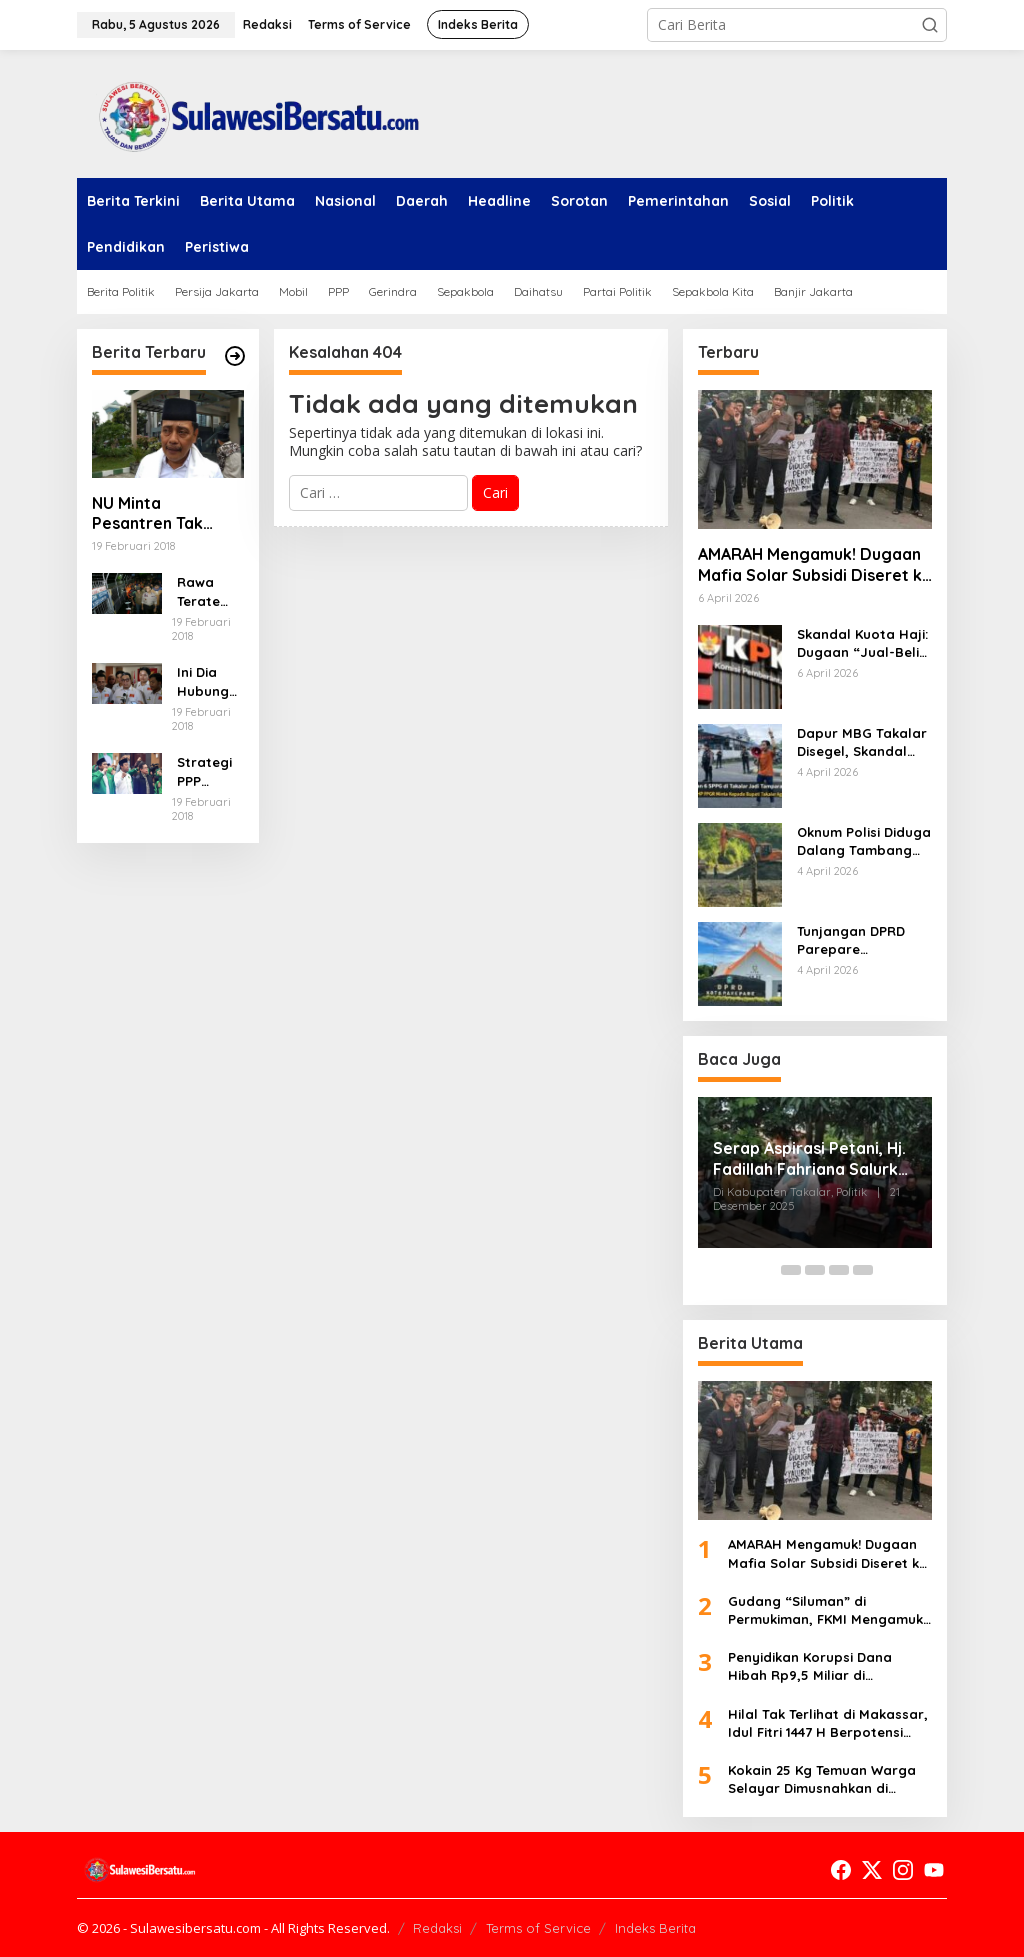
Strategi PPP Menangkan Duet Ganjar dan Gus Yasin (207, 771)
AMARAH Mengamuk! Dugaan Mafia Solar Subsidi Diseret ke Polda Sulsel (815, 565)
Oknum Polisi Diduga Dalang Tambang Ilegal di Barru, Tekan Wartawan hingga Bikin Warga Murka (864, 841)
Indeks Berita (655, 1928)
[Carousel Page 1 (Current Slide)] (767, 1270)
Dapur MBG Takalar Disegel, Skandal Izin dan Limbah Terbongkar (862, 742)
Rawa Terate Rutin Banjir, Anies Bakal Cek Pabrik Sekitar (210, 591)
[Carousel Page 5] (863, 1270)
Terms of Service (538, 1928)
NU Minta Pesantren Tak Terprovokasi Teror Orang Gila (167, 514)
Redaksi (437, 1928)
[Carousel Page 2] (791, 1270)
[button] (930, 25)
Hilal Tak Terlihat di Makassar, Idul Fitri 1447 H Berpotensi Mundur (828, 1723)
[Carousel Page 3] (815, 1270)
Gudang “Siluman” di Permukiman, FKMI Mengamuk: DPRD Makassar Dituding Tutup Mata (830, 1610)
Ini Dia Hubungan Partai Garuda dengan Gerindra (207, 681)
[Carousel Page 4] (839, 1270)
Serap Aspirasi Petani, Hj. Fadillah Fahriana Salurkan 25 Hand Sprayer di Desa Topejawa (815, 1159)
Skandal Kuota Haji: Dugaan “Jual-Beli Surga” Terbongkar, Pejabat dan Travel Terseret (862, 643)
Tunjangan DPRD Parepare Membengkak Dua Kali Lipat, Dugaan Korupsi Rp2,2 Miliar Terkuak (862, 940)
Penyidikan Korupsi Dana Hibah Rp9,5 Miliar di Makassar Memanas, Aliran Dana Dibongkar (817, 1666)
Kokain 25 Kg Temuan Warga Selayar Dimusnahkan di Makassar (822, 1779)
